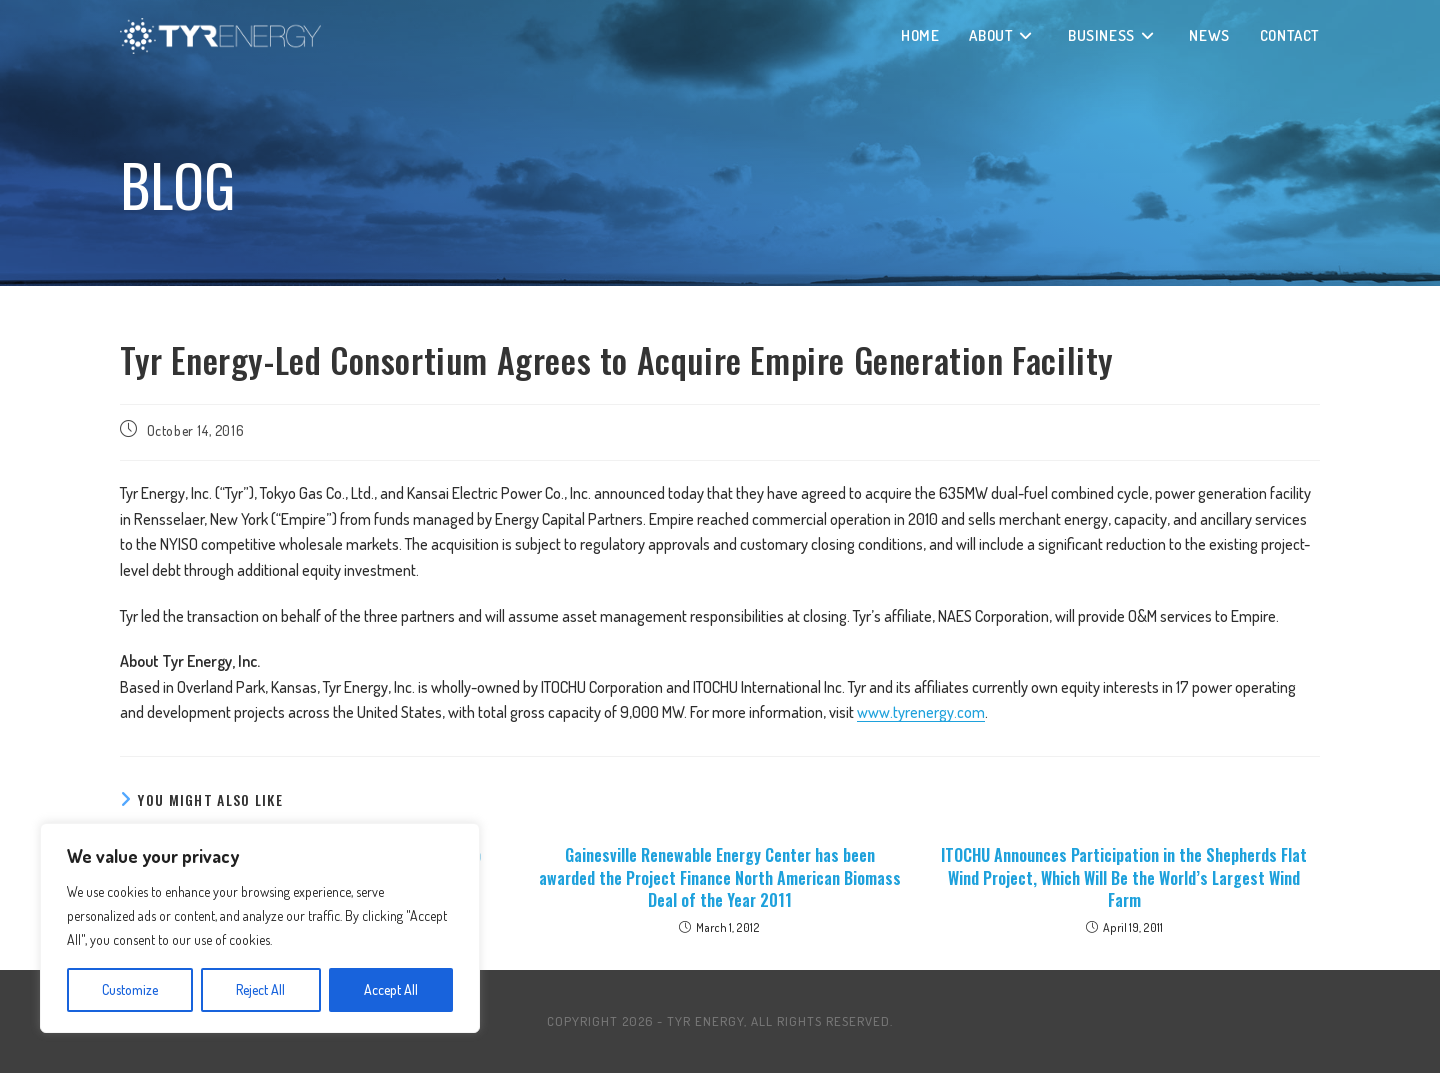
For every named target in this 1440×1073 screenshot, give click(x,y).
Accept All (391, 989)
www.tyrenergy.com (921, 712)
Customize (130, 989)
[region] (260, 928)
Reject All (260, 989)
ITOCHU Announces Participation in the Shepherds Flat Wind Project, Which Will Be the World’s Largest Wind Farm (1124, 877)
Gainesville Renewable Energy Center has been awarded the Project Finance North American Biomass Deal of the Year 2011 (720, 877)
